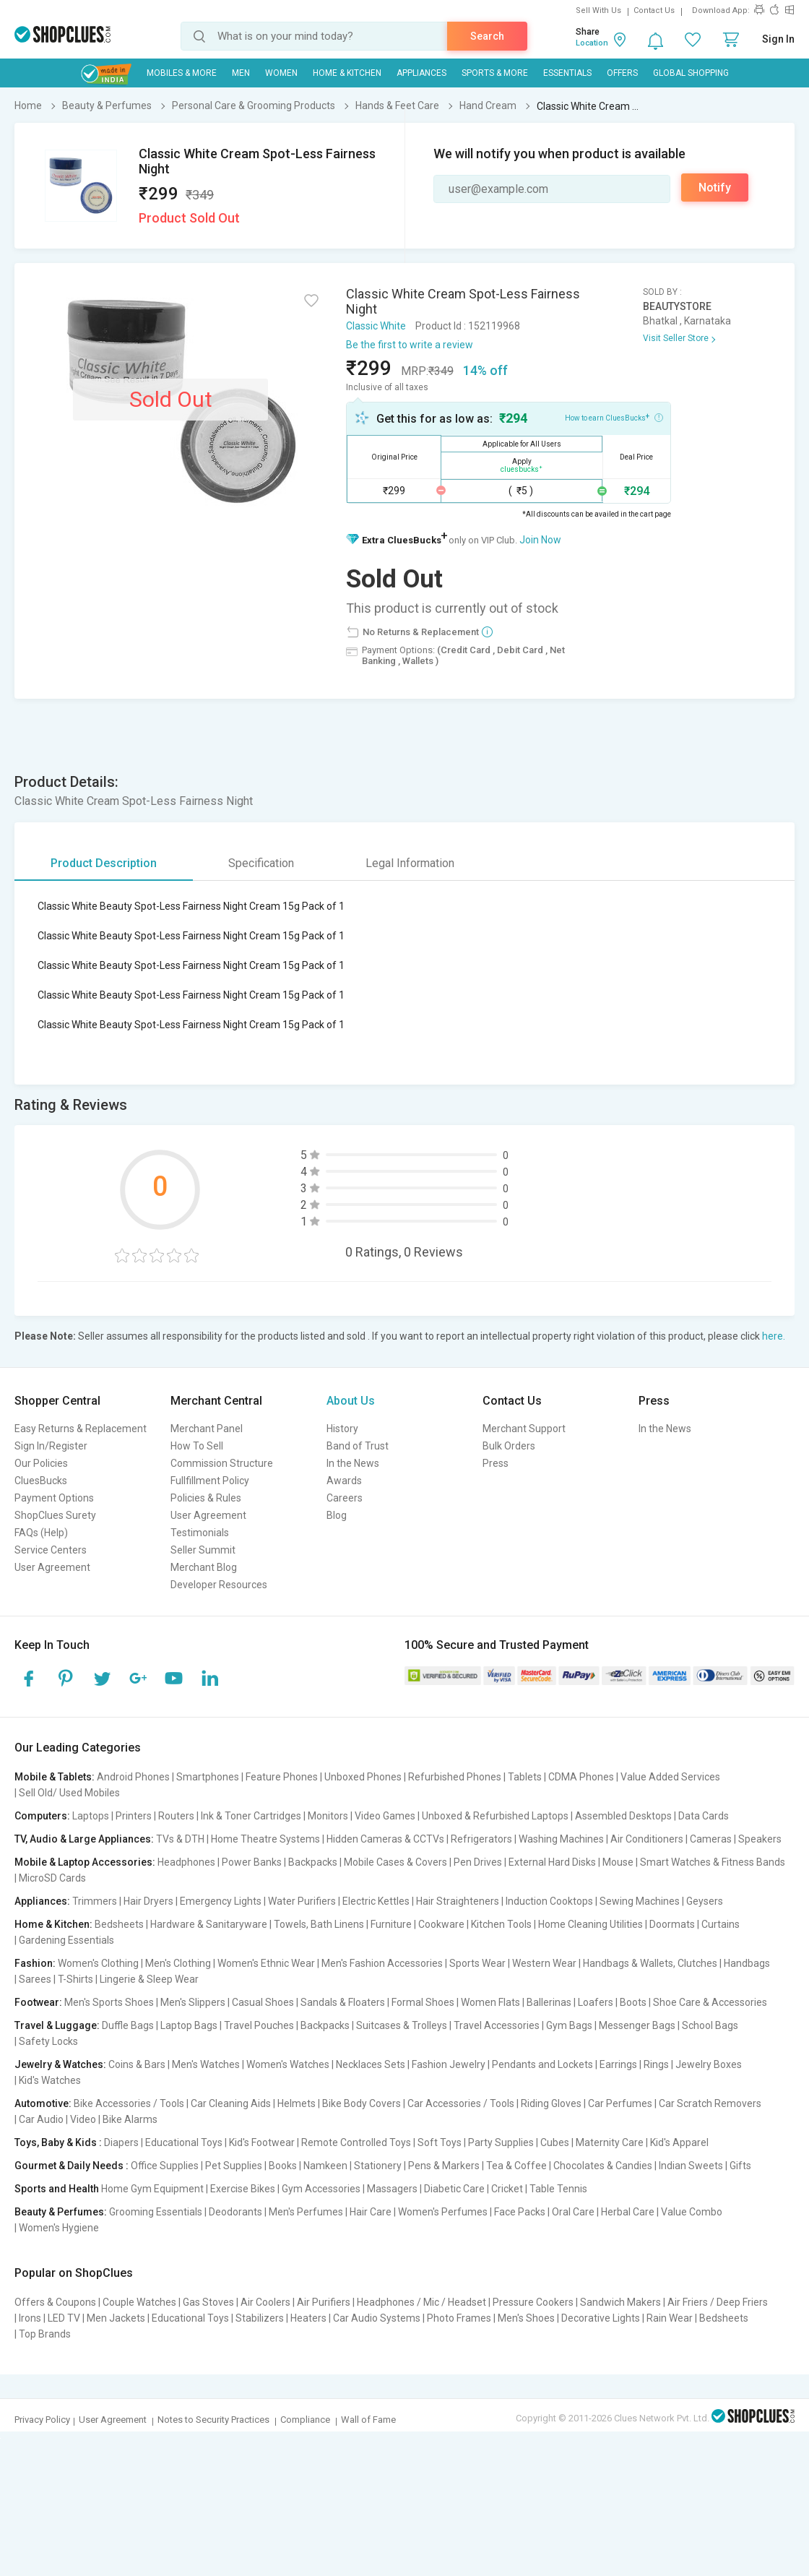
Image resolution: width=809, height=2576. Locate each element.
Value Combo (691, 2212)
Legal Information (409, 863)
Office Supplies (165, 2165)
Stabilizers (259, 2318)
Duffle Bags (128, 2025)
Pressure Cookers (533, 2302)
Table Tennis (558, 2188)
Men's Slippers (192, 2002)
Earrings (618, 2064)
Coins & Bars (136, 2064)
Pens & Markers (444, 2165)
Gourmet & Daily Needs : (71, 2165)
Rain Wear (669, 2318)
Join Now (540, 540)
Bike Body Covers (361, 2103)
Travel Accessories (497, 2025)
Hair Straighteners (457, 1901)
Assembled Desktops (623, 1816)
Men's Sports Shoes (109, 2002)
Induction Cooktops (549, 1901)
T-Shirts (75, 1979)
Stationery (378, 2165)
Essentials (567, 73)
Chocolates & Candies (602, 2165)
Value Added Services (670, 1777)
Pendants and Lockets (542, 2064)
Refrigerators (481, 1839)
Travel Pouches (259, 2025)
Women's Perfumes (443, 2212)
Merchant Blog (203, 1567)
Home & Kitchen (347, 73)
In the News (352, 1463)
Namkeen (325, 2165)
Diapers (121, 2142)
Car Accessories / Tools (460, 2103)
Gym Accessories (321, 2188)
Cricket (507, 2188)
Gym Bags (569, 2025)
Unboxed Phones (363, 1777)
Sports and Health (56, 2188)
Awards (344, 1480)
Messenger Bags (637, 2025)
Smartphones (207, 1777)
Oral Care (573, 2212)
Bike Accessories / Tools (129, 2103)
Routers (176, 1816)
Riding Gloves (551, 2103)
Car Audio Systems (376, 2318)
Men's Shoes (526, 2318)
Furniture (391, 1924)
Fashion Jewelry (448, 2064)
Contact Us (654, 10)
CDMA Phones (581, 1777)
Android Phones (133, 1777)
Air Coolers (265, 2302)
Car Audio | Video (57, 2119)
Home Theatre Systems (265, 1839)
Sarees (35, 1979)
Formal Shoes (422, 2002)
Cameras (711, 1839)
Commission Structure (221, 1463)
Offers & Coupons (55, 2302)
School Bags (710, 2025)
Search (487, 36)
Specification (261, 863)
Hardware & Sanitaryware (208, 1924)
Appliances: (42, 1901)
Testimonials (199, 1532)
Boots (633, 2002)
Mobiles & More (182, 73)
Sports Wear (477, 1963)
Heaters (308, 2318)
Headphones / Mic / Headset (421, 2302)
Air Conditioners (646, 1839)
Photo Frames (459, 2318)
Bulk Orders (509, 1446)
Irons (30, 2318)
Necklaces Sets (370, 2064)
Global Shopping (691, 73)
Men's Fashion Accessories (382, 1963)
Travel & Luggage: (57, 2025)
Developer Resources (218, 1584)
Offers (622, 73)
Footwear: (38, 2002)
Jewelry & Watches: (60, 2064)
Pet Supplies (233, 2165)
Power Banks (252, 1862)
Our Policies (41, 1463)
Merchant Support (524, 1428)
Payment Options (54, 1498)
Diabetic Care (454, 2188)
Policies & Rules (205, 1498)
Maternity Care (610, 2142)
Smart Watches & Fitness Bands (712, 1862)
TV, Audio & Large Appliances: (84, 1839)
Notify (714, 187)
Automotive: (43, 2103)
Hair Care (370, 2212)
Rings (656, 2064)
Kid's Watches (50, 2080)
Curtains (720, 1924)
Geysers (704, 1901)
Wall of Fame (368, 2419)
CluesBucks (40, 1480)
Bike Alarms (130, 2119)
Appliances (421, 73)
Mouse (617, 1862)
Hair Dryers (148, 1901)
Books (283, 2165)
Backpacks (312, 1862)
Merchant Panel (206, 1428)
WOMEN (281, 73)
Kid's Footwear (262, 2142)
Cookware (441, 1924)
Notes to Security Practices (213, 2419)
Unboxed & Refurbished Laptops (495, 1816)
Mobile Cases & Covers (395, 1862)
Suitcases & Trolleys (401, 2025)
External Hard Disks (552, 1862)
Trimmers (94, 1901)
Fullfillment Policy (209, 1480)
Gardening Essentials (66, 1940)
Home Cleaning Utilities (590, 1924)
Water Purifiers (302, 1901)
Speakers (760, 1839)
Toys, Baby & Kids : (58, 2142)
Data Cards (703, 1816)
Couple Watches (139, 2302)
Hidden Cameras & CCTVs (385, 1839)
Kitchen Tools (501, 1924)
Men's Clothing (178, 1963)
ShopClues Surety (55, 1515)
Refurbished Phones (454, 1777)
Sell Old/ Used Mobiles (69, 1793)
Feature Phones (282, 1777)
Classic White (376, 326)
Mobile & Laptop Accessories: (84, 1862)
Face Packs (519, 2212)
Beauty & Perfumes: (60, 2212)
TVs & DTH (180, 1839)
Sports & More (495, 73)
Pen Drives (478, 1862)
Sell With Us (598, 10)
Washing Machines (561, 1839)
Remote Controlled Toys (356, 2142)
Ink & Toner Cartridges (251, 1816)
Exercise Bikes (242, 2188)
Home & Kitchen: (53, 1924)
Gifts (740, 2165)
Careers (344, 1498)
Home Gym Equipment (152, 2188)
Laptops (90, 1816)
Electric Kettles (376, 1901)
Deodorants (235, 2212)
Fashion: (35, 1963)
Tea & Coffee (516, 2165)
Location (592, 43)
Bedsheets (119, 1924)
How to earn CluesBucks (614, 417)
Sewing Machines (640, 1901)
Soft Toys (440, 2142)
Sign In (778, 39)
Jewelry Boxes (708, 2064)
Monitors (328, 1816)
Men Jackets (116, 2318)
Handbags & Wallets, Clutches (650, 1963)
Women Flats (490, 2002)
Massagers (392, 2188)
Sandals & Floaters (342, 2002)
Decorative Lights (600, 2318)
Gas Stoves (208, 2302)
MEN (241, 73)
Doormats (672, 1924)
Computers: (42, 1816)
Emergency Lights (220, 1901)
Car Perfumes (620, 2103)
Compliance (305, 2419)
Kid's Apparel (679, 2142)
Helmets (296, 2103)
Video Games (385, 1816)
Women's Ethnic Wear (266, 1963)
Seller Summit (202, 1550)
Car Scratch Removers (710, 2103)
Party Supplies (501, 2142)
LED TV (64, 2318)
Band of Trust (357, 1446)
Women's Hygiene (59, 2227)
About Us (350, 1401)
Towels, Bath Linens (319, 1924)
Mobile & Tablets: (54, 1777)
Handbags (747, 1963)
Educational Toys (183, 2142)
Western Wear (544, 1963)
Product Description (104, 863)
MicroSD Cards (52, 1878)
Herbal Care (627, 2212)
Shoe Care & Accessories (710, 2002)
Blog (336, 1515)
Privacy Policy (42, 2419)
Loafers (595, 2002)
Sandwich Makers (620, 2302)
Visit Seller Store (676, 338)
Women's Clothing (98, 1963)
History (342, 1428)
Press (496, 1463)
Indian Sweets (691, 2165)
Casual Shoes (263, 2002)
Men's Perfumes (306, 2212)
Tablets (525, 1777)
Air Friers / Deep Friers (717, 2302)
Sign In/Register (50, 1446)
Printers (134, 1816)
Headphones (186, 1862)
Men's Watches (206, 2064)
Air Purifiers (323, 2302)
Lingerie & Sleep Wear (149, 1979)
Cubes (554, 2142)
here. (773, 1336)
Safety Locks (48, 2041)
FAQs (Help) (41, 1532)
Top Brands (45, 2334)
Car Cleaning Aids (231, 2103)
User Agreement (52, 1567)
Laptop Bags (188, 2025)
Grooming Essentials (155, 2212)
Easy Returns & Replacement (80, 1428)
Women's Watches (287, 2064)
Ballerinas (549, 2002)
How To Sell (196, 1446)
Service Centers (50, 1550)
